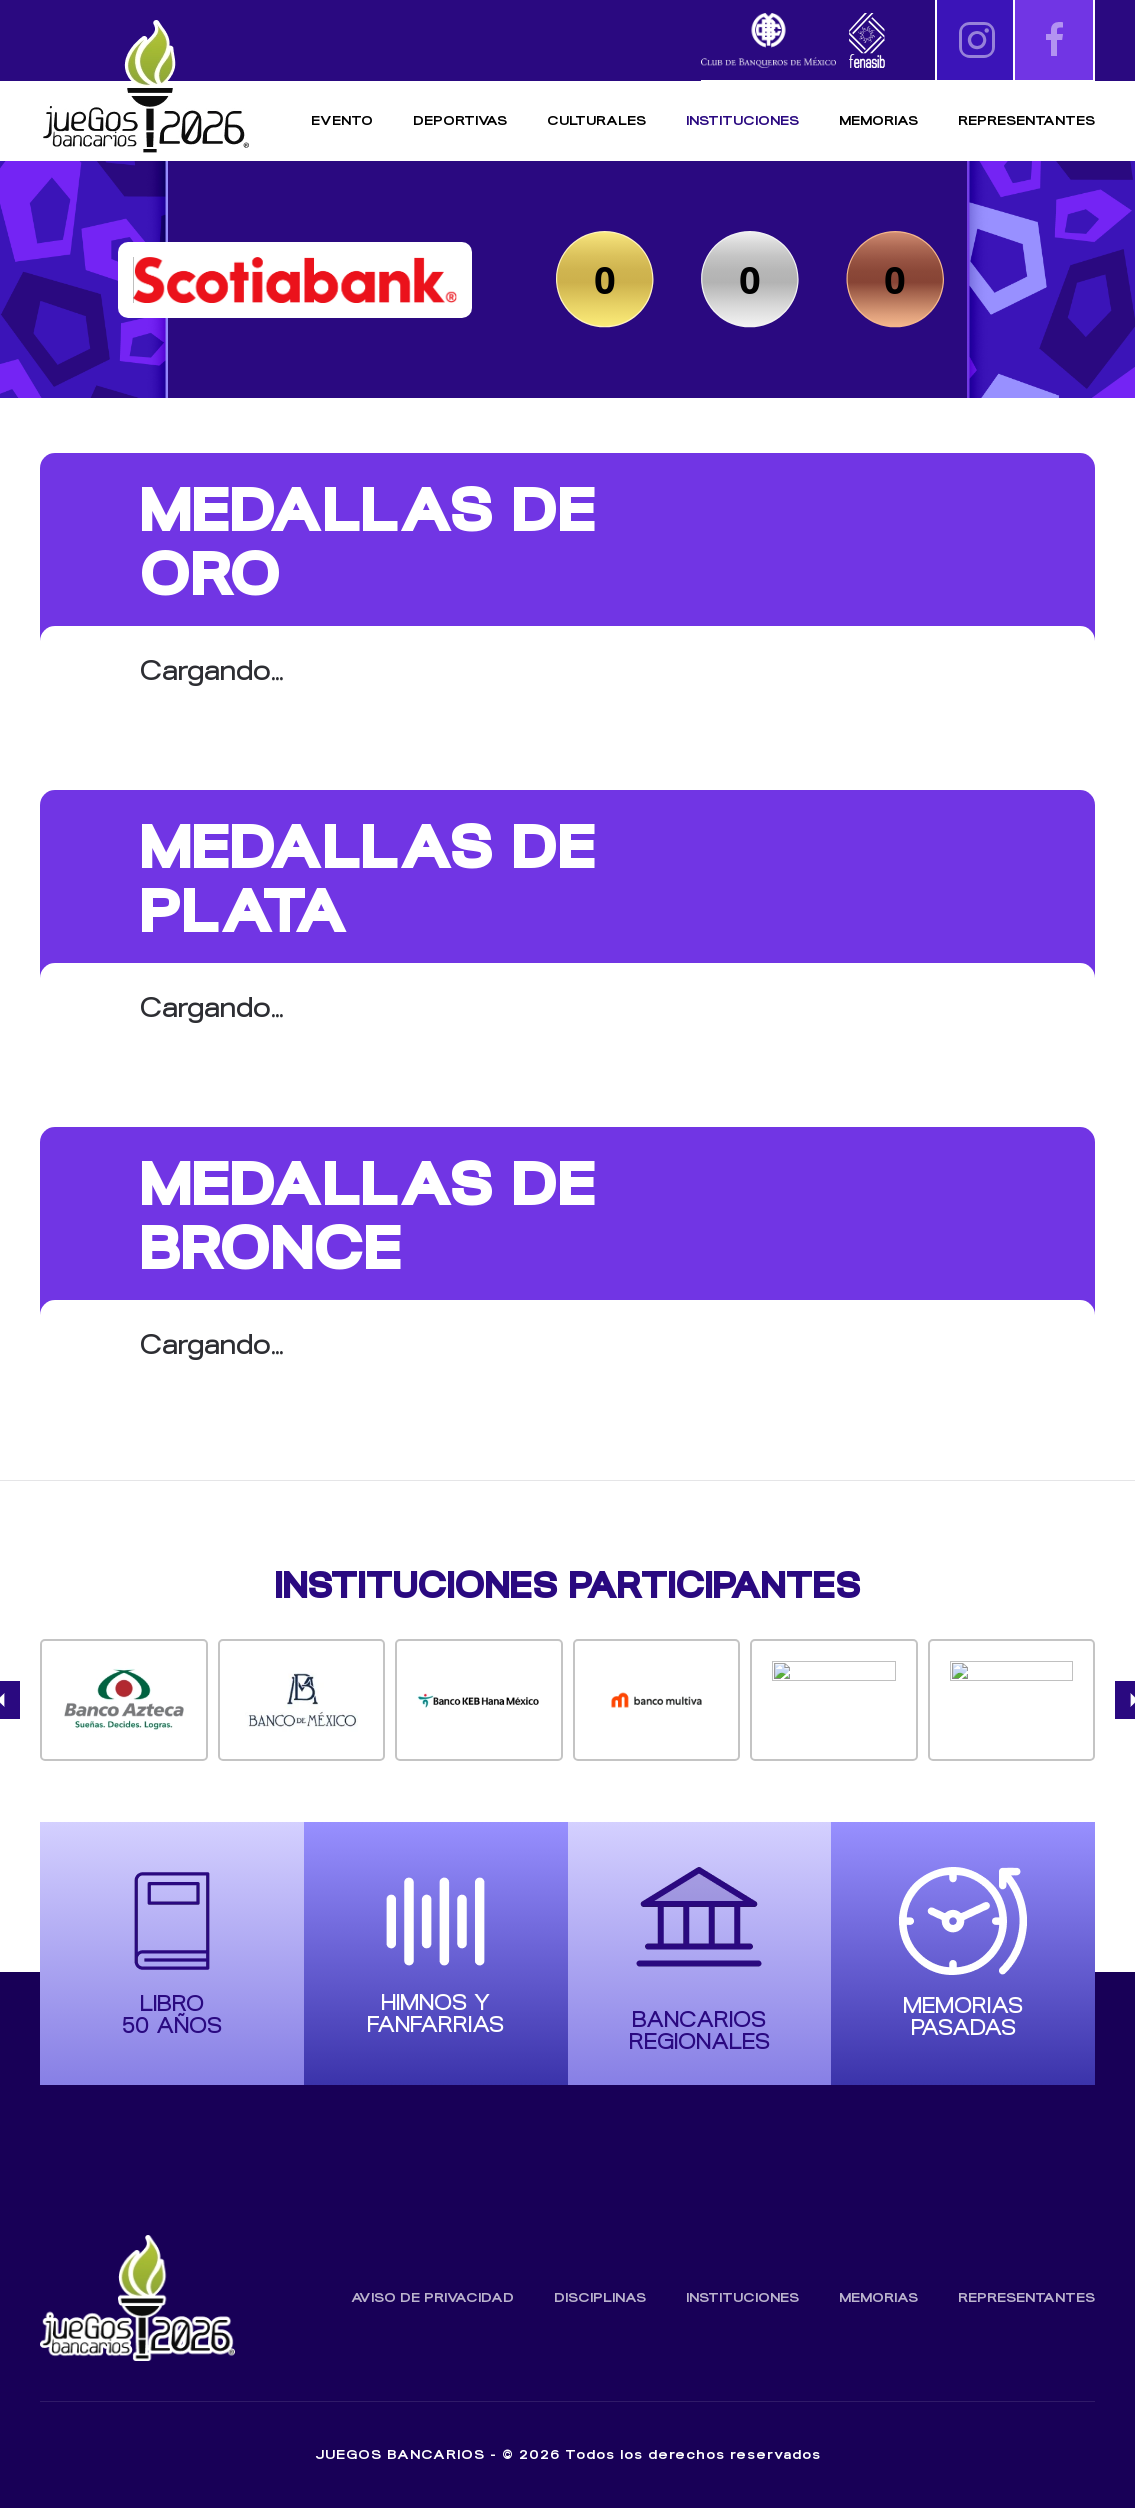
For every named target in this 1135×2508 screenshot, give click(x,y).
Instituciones (742, 120)
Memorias (878, 2297)
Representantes (1026, 120)
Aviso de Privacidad (432, 2297)
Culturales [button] (596, 120)
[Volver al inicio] (145, 87)
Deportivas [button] (460, 120)
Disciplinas (600, 2297)
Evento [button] (342, 120)
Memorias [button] (878, 120)
